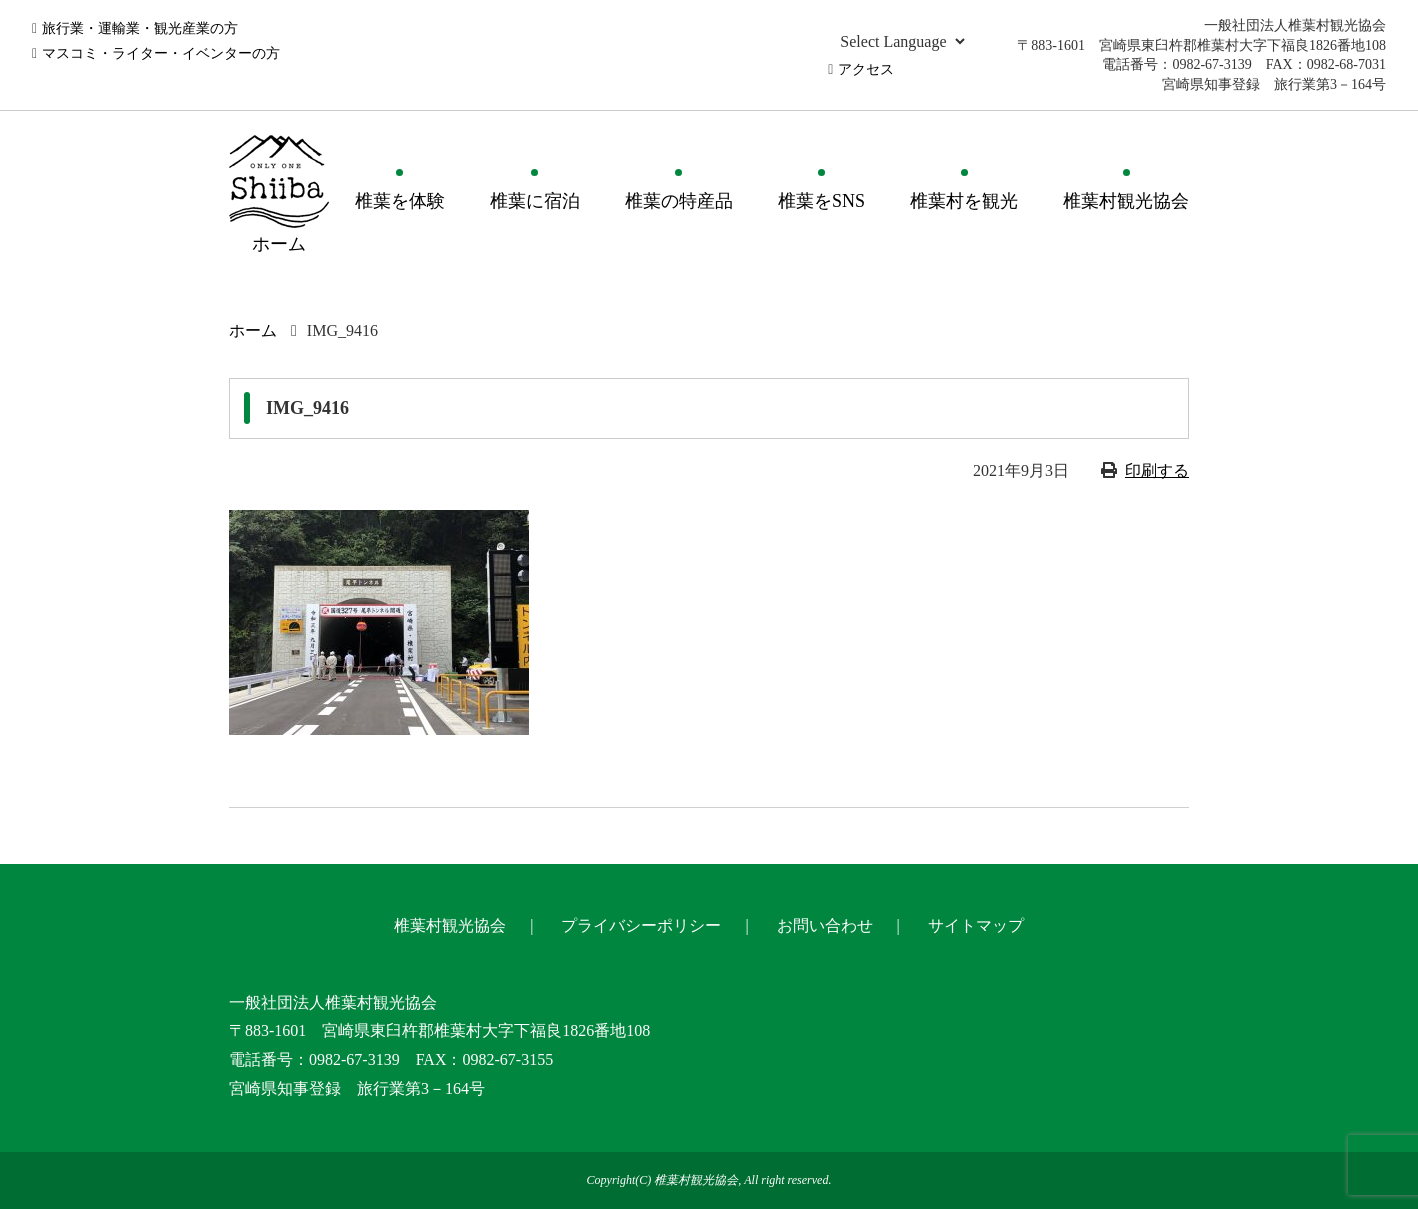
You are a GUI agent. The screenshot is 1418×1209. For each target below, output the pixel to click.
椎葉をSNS (821, 201)
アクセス (866, 69)
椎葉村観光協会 (1126, 201)
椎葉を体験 (400, 201)
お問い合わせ (825, 925)
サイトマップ (976, 925)
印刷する (1157, 470)
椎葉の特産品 (679, 201)
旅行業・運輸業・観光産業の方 (140, 28)
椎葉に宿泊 (535, 201)
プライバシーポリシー (641, 925)
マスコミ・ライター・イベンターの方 (161, 53)
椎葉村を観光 (964, 201)
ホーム (253, 330)
